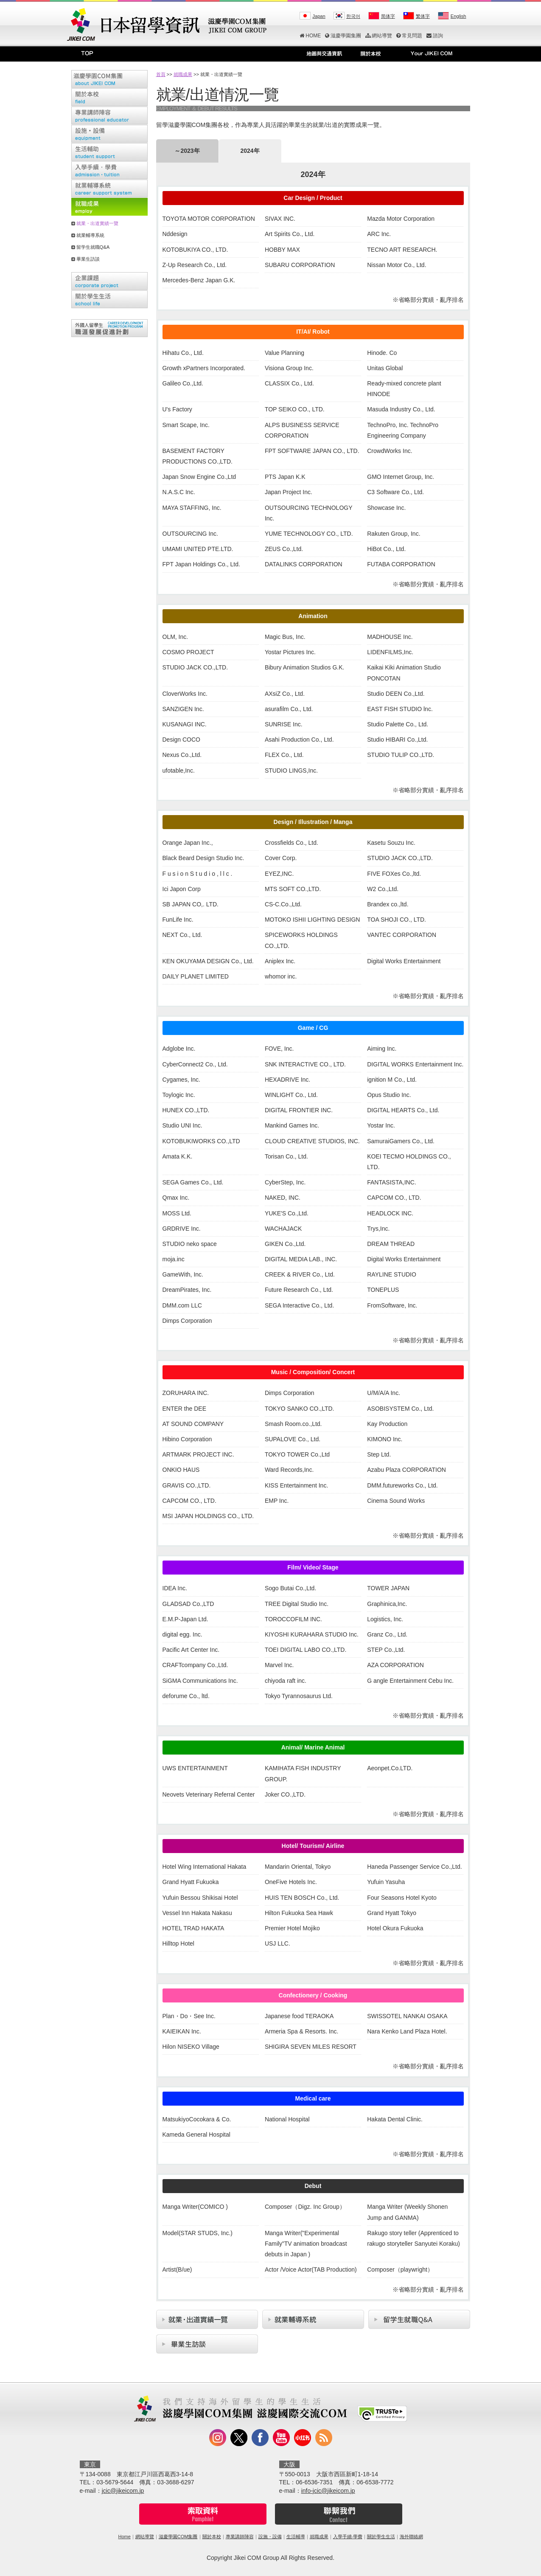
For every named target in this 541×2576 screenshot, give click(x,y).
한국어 (353, 16)
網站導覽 (378, 36)
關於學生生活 (381, 2536)
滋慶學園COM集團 (178, 2536)
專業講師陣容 (240, 2536)
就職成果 (183, 74)
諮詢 (434, 36)
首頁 (160, 74)
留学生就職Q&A (93, 247)
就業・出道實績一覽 (97, 223)
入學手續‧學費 (347, 2536)
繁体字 (423, 16)
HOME (310, 36)
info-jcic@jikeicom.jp (328, 2490)
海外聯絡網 (411, 2536)
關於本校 (211, 2536)
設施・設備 (270, 2536)
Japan (318, 16)
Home (124, 2536)
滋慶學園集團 (343, 36)
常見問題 (409, 36)
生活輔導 (295, 2536)
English (458, 16)
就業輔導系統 (90, 235)
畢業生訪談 (88, 259)
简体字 (388, 16)
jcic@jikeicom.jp (123, 2490)
